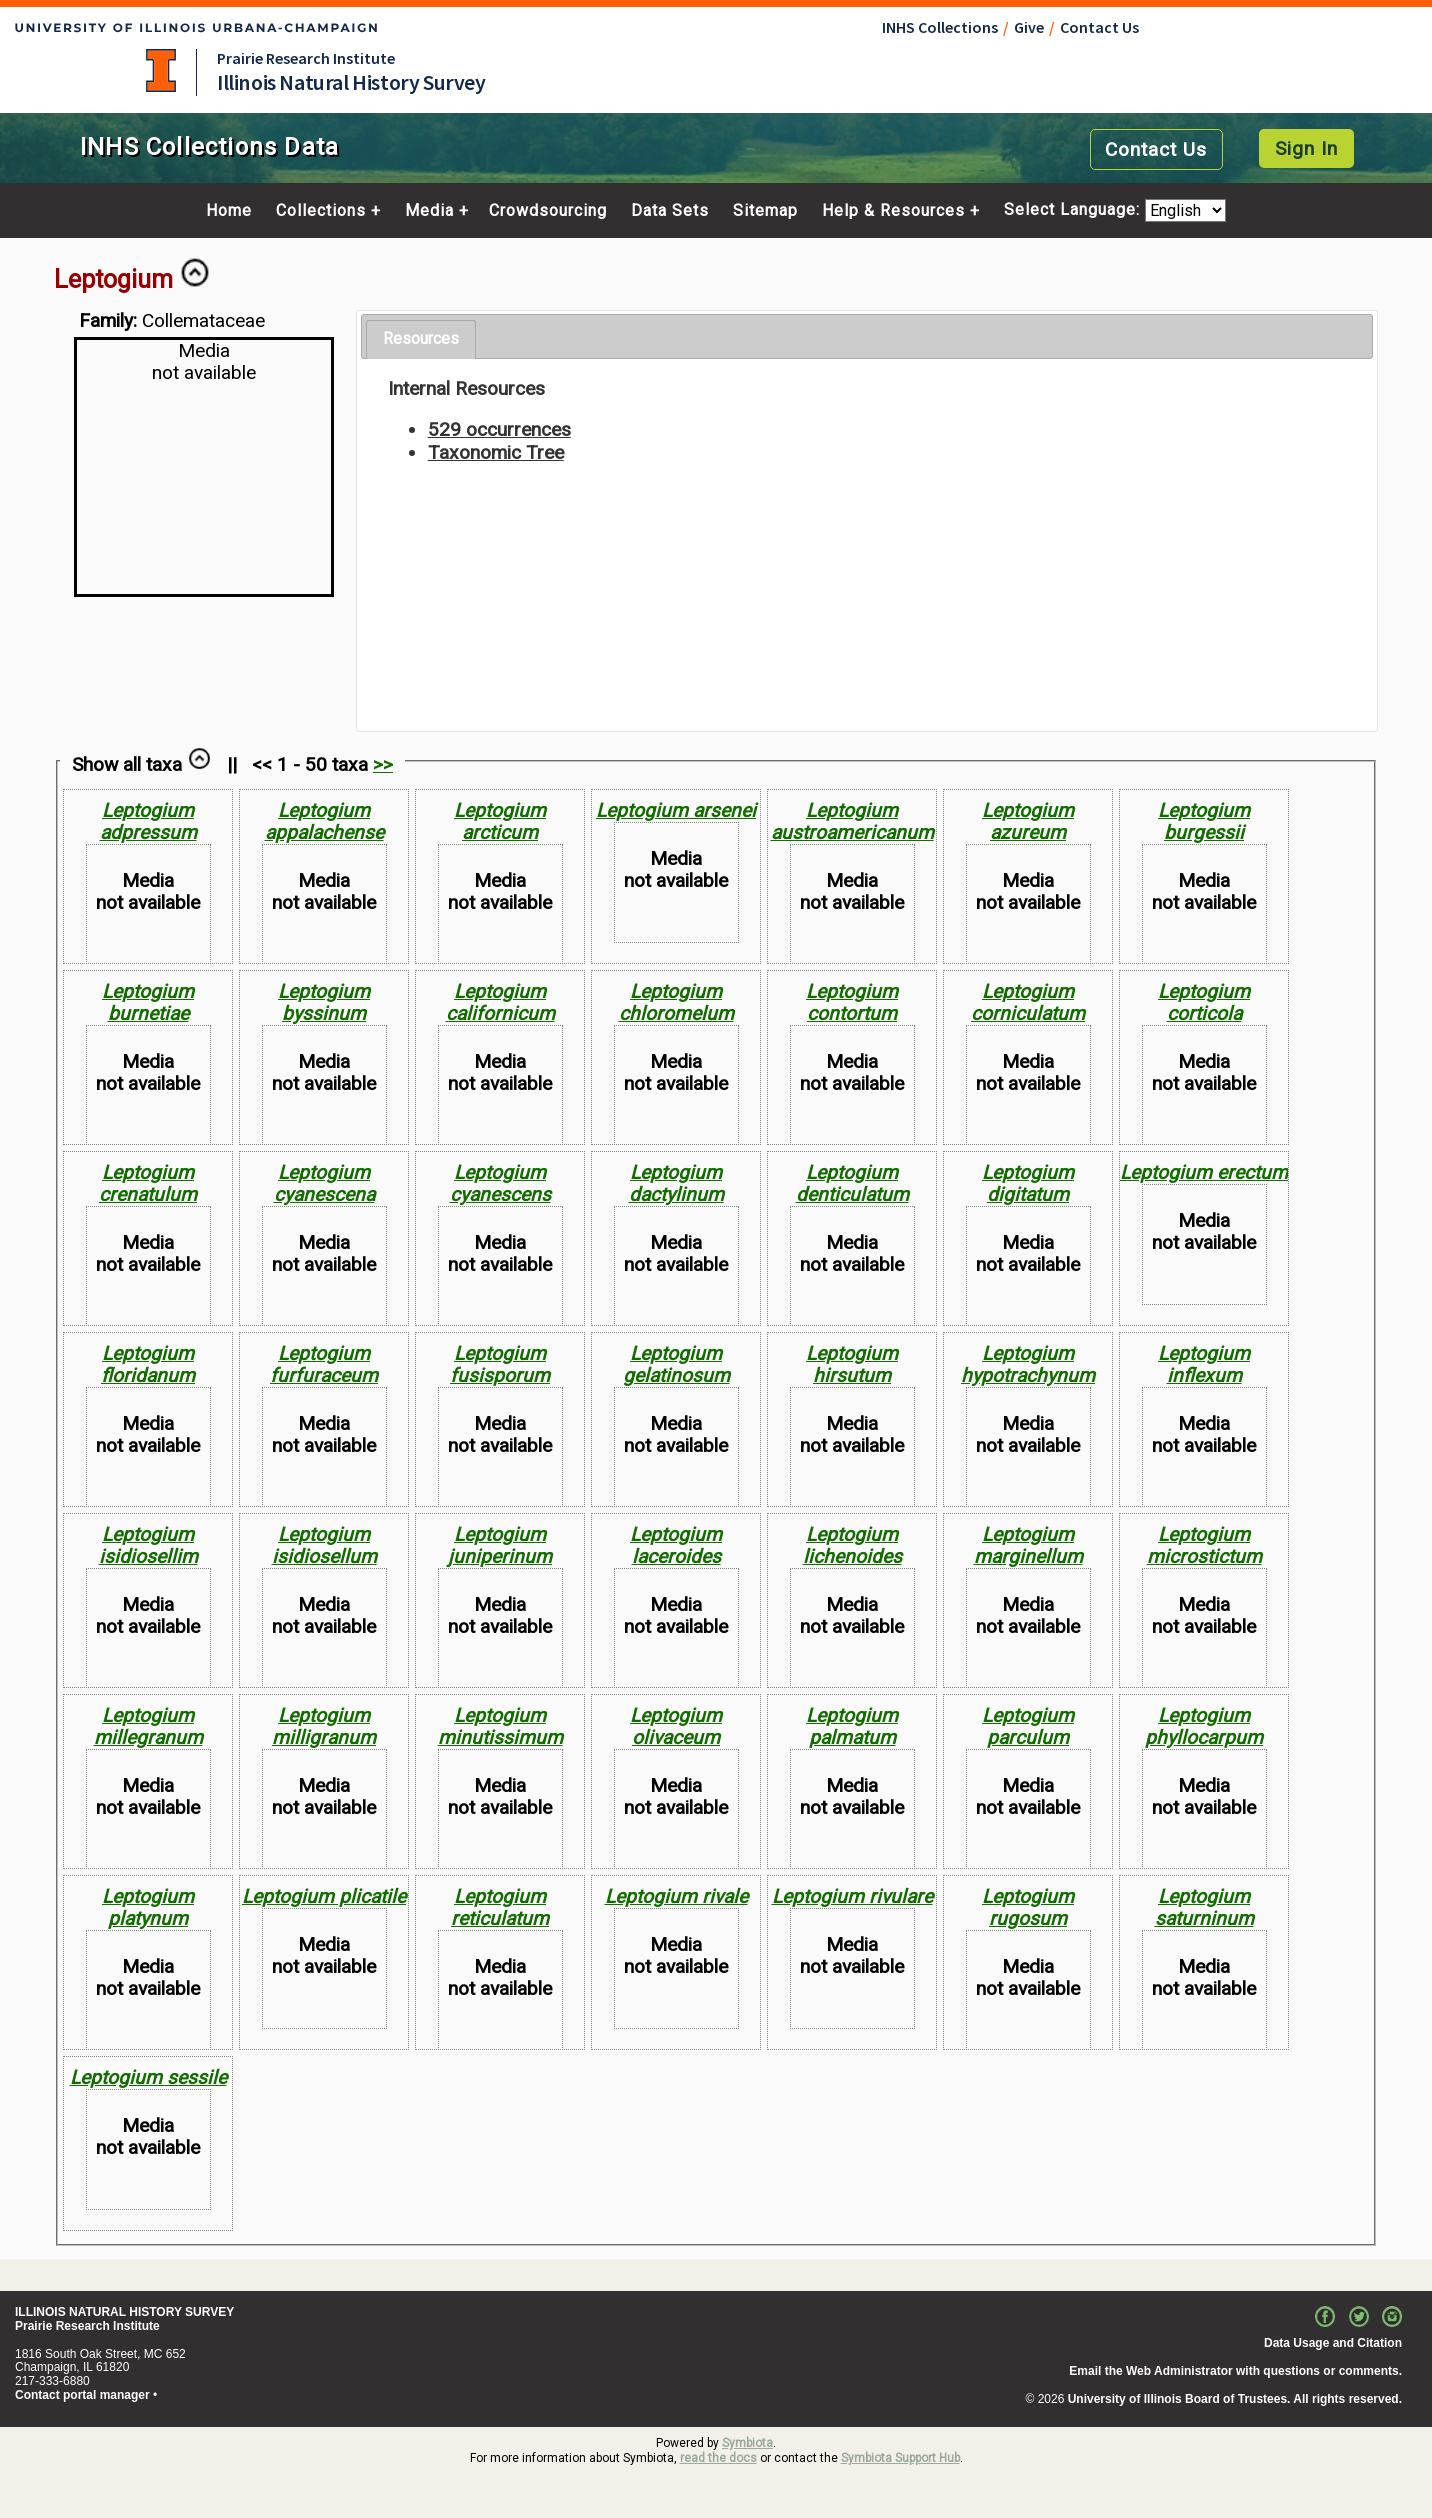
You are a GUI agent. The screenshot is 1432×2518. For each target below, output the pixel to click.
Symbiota (747, 2443)
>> (383, 764)
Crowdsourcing (548, 211)
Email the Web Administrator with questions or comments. (1235, 2371)
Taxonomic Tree (496, 452)
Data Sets (670, 211)
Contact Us (1099, 27)
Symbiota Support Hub (900, 2458)
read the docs (718, 2458)
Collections (321, 211)
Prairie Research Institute (306, 58)
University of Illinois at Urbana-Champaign (161, 70)
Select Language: (1074, 210)
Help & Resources (893, 211)
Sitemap (765, 211)
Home (229, 211)
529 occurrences (499, 429)
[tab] (421, 339)
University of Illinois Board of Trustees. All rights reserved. (1235, 2399)
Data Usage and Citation (1333, 2343)
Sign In (1306, 148)
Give (1029, 27)
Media (429, 211)
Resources (421, 338)
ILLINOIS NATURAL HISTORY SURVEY (124, 2312)
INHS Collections (940, 27)
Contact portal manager (82, 2395)
